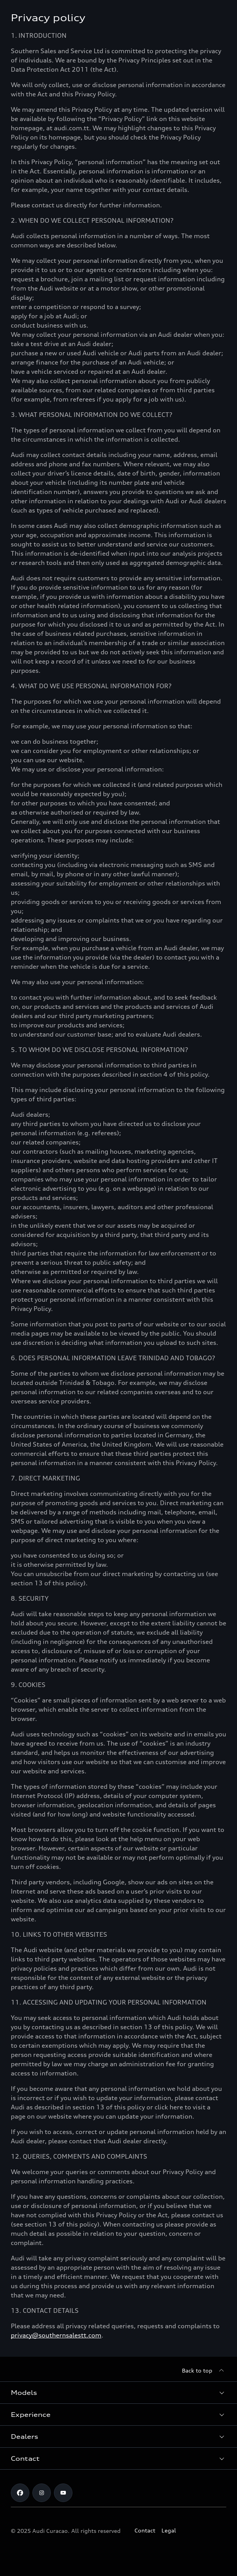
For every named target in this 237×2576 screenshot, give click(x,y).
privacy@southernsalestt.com (56, 2335)
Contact (144, 2530)
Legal (168, 2530)
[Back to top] (204, 2370)
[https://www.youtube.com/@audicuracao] (63, 2493)
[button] (118, 2392)
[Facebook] (20, 2493)
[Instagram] (41, 2493)
